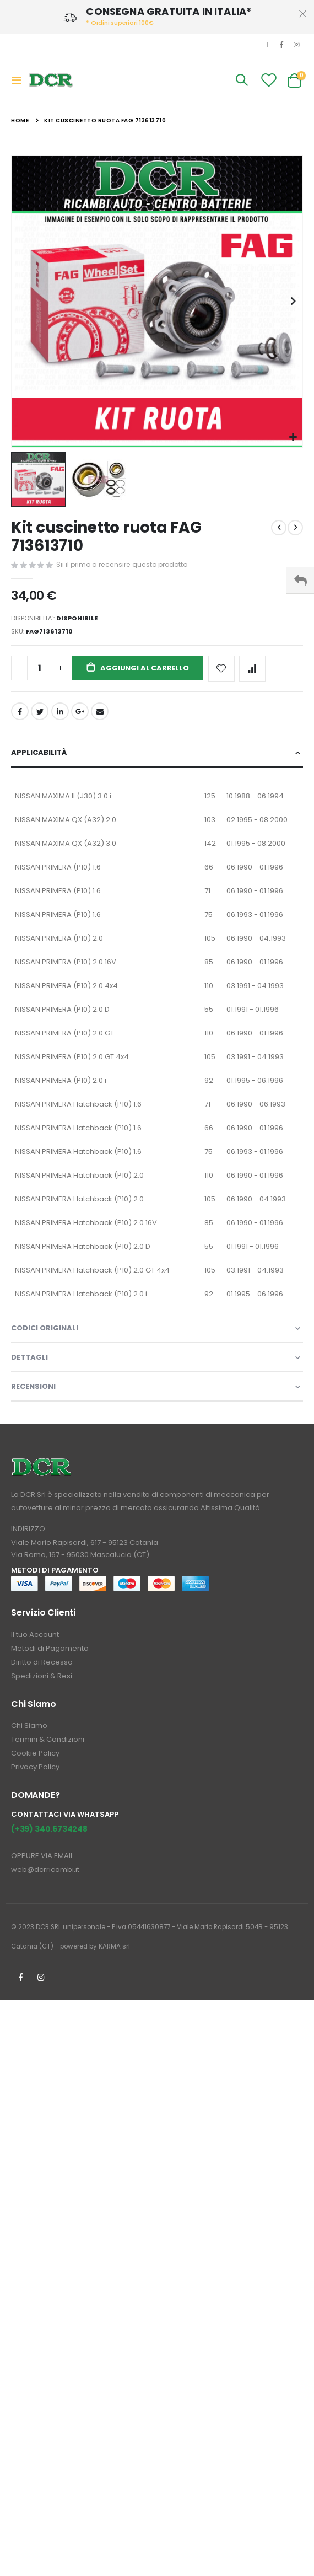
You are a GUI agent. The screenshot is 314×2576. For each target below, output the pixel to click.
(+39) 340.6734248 (49, 1828)
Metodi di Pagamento (50, 1648)
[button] (292, 437)
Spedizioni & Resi (41, 1676)
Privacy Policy (35, 1767)
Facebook (20, 711)
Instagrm (41, 1977)
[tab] (157, 753)
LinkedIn (60, 711)
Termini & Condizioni (47, 1739)
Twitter (39, 711)
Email (100, 711)
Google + (80, 711)
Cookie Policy (35, 1753)
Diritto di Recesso (42, 1662)
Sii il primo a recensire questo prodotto (121, 564)
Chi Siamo (29, 1725)
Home (20, 120)
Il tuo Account (35, 1634)
